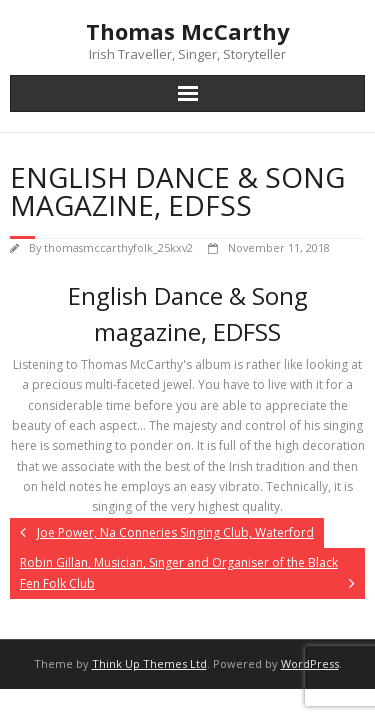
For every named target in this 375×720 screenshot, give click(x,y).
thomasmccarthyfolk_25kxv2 (118, 247)
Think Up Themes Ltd (149, 663)
